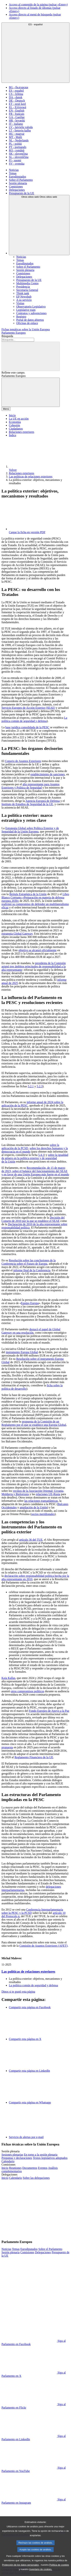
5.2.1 (31, 1086)
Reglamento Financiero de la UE (34, 1757)
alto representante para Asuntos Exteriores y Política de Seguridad (30, 786)
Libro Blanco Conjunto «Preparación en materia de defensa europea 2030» (35, 897)
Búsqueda (7, 336)
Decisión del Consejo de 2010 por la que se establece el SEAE (33, 1219)
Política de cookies (59, 2571)
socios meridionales (43, 1514)
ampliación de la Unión (33, 1507)
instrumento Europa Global (22, 1352)
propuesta (7, 1747)
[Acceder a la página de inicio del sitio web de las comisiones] (4, 2167)
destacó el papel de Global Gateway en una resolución (30, 1331)
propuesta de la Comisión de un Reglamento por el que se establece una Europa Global (33, 1423)
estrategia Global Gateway (17, 933)
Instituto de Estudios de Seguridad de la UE (27, 804)
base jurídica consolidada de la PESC (27, 727)
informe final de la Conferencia (31, 1270)
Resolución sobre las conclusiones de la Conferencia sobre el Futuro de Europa (28, 1262)
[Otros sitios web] (39, 225)
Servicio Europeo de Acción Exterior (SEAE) (28, 707)
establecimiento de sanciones (47, 774)
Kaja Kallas (8, 1678)
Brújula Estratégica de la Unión (28, 894)
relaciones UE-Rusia (48, 1494)
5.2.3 (40, 1086)
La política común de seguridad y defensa (34, 719)
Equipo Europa (30, 1303)
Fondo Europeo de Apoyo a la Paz (49, 1710)
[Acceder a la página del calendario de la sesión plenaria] (7, 2161)
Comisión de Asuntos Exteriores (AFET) (43, 1945)
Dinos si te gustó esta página (18, 1991)
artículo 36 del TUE (31, 1539)
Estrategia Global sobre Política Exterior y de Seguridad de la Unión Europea (30, 830)
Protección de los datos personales (20, 2571)
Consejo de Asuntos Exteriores (23, 761)
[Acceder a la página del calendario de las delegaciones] (15, 2177)
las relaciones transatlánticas (41, 1500)
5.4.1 (41, 1154)
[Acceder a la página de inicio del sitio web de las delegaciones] (4, 2177)
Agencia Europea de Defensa (42, 800)
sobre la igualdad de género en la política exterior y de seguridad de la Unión (34, 1158)
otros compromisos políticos (27, 1691)
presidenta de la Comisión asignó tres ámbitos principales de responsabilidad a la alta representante (33, 966)
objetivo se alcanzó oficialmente (37, 950)
